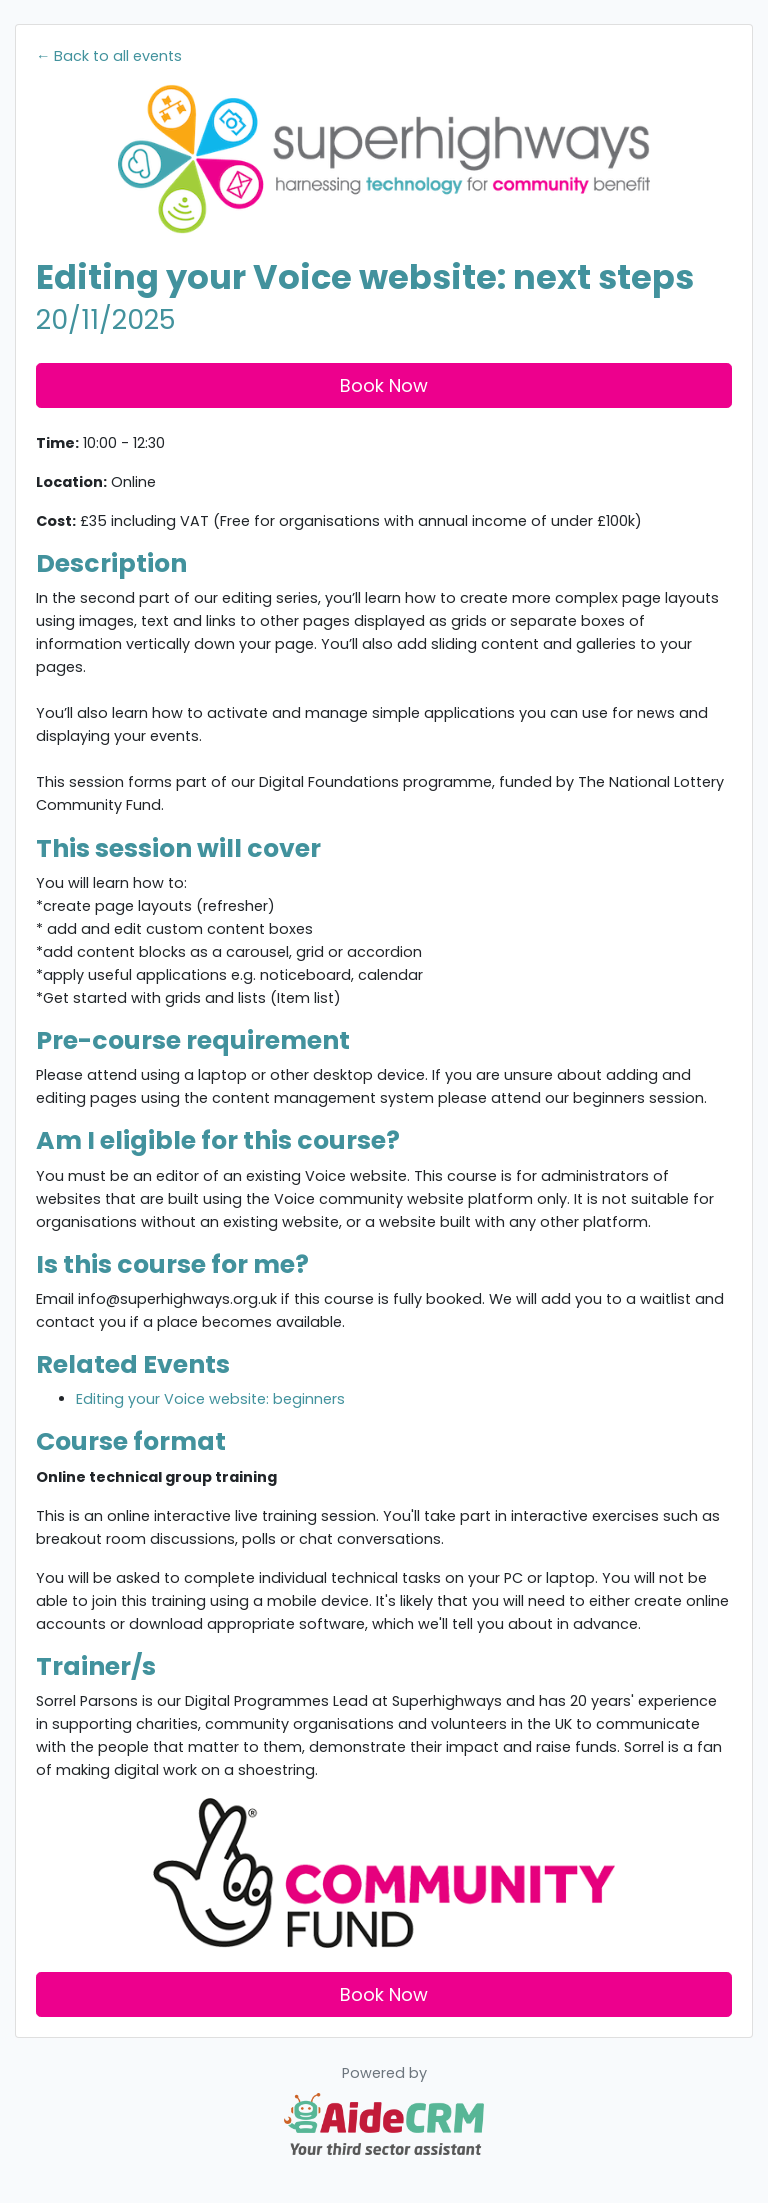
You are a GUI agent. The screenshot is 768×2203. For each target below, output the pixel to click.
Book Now (384, 385)
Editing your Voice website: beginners (210, 1399)
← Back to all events (109, 56)
